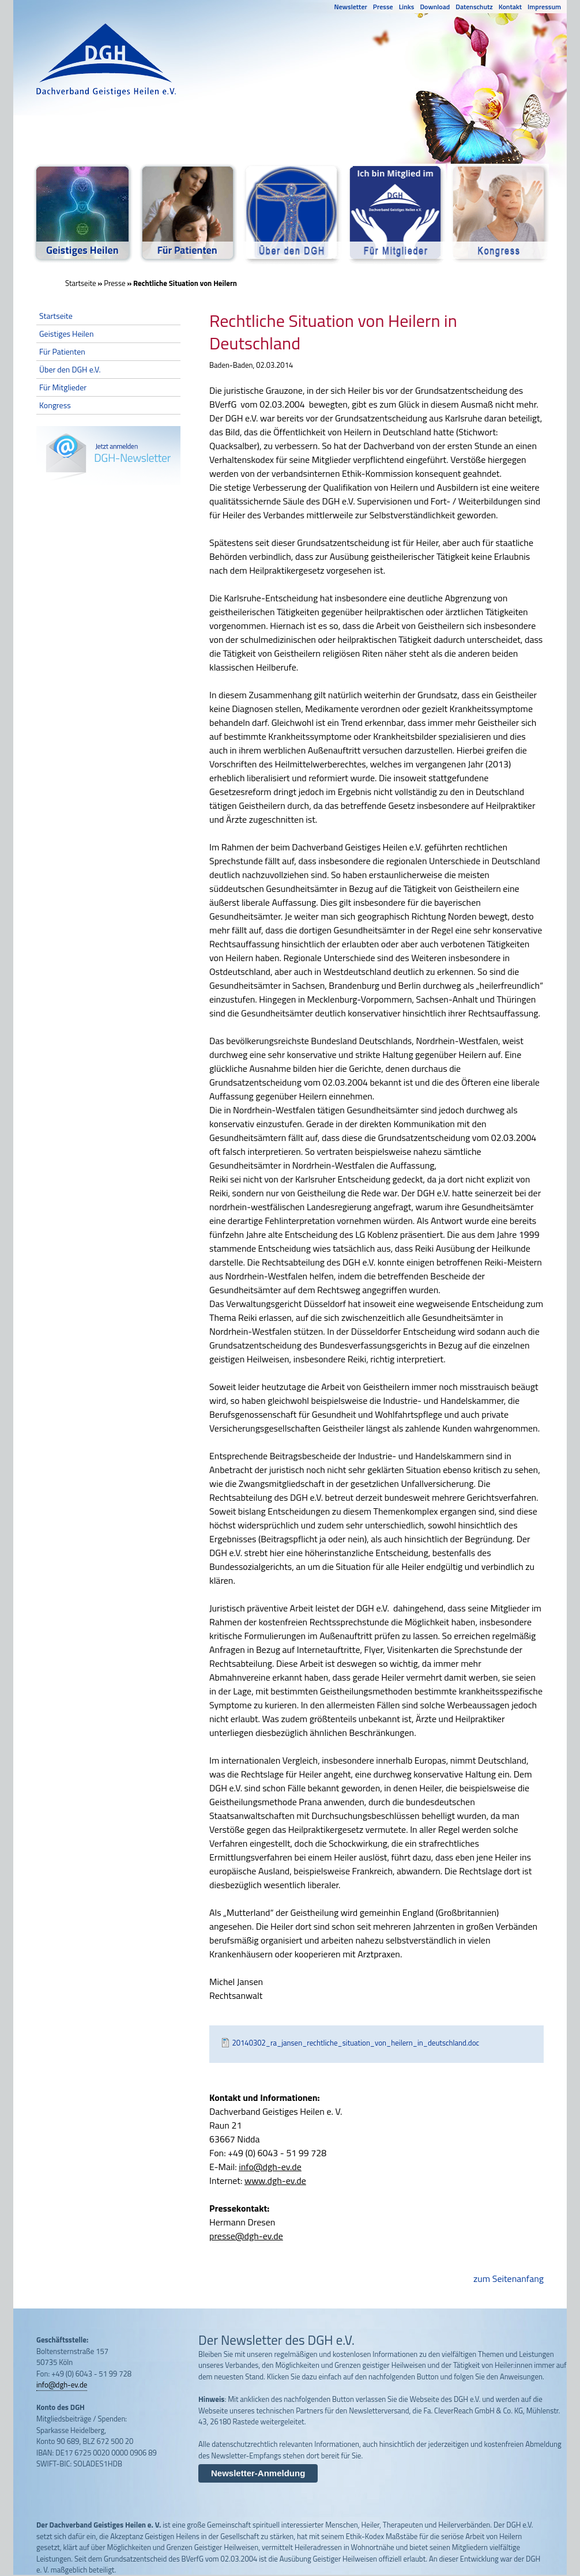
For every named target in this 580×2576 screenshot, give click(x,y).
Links (407, 6)
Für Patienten (62, 351)
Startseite (80, 283)
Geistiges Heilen (66, 333)
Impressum (544, 6)
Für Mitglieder (62, 387)
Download (435, 6)
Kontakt (510, 6)
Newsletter (350, 6)
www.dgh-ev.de (275, 2180)
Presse (383, 6)
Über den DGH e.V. (69, 369)
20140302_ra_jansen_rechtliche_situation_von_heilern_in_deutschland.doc (356, 2042)
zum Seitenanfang (508, 2278)
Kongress (55, 405)
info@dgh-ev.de (270, 2167)
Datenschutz (473, 6)
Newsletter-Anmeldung (258, 2473)
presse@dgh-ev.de (246, 2236)
